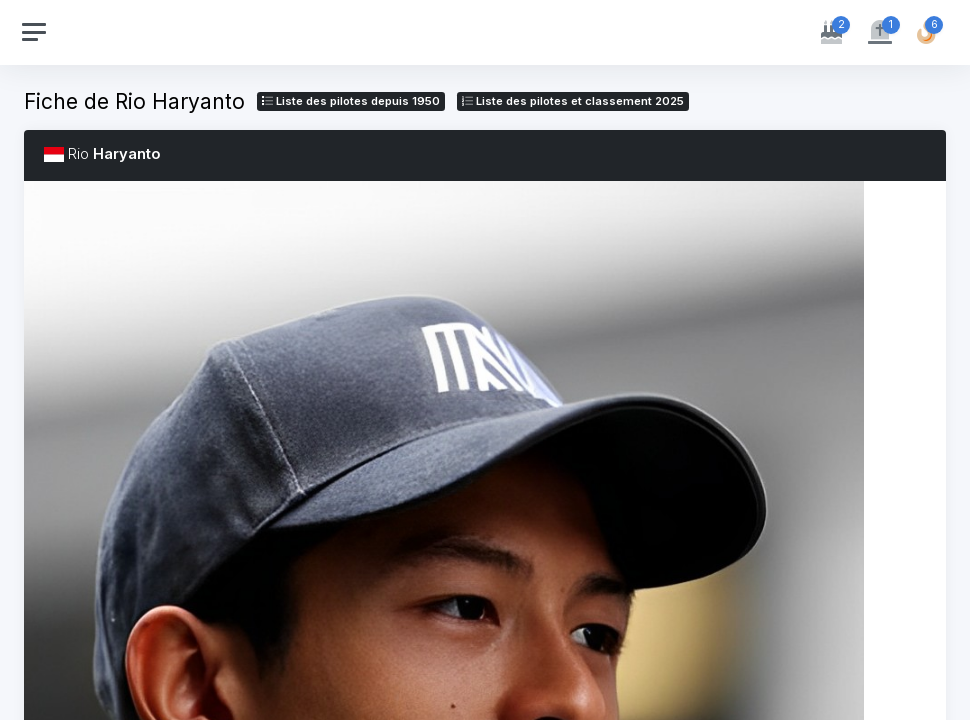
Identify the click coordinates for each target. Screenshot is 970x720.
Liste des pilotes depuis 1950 (351, 101)
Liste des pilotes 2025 (573, 101)
